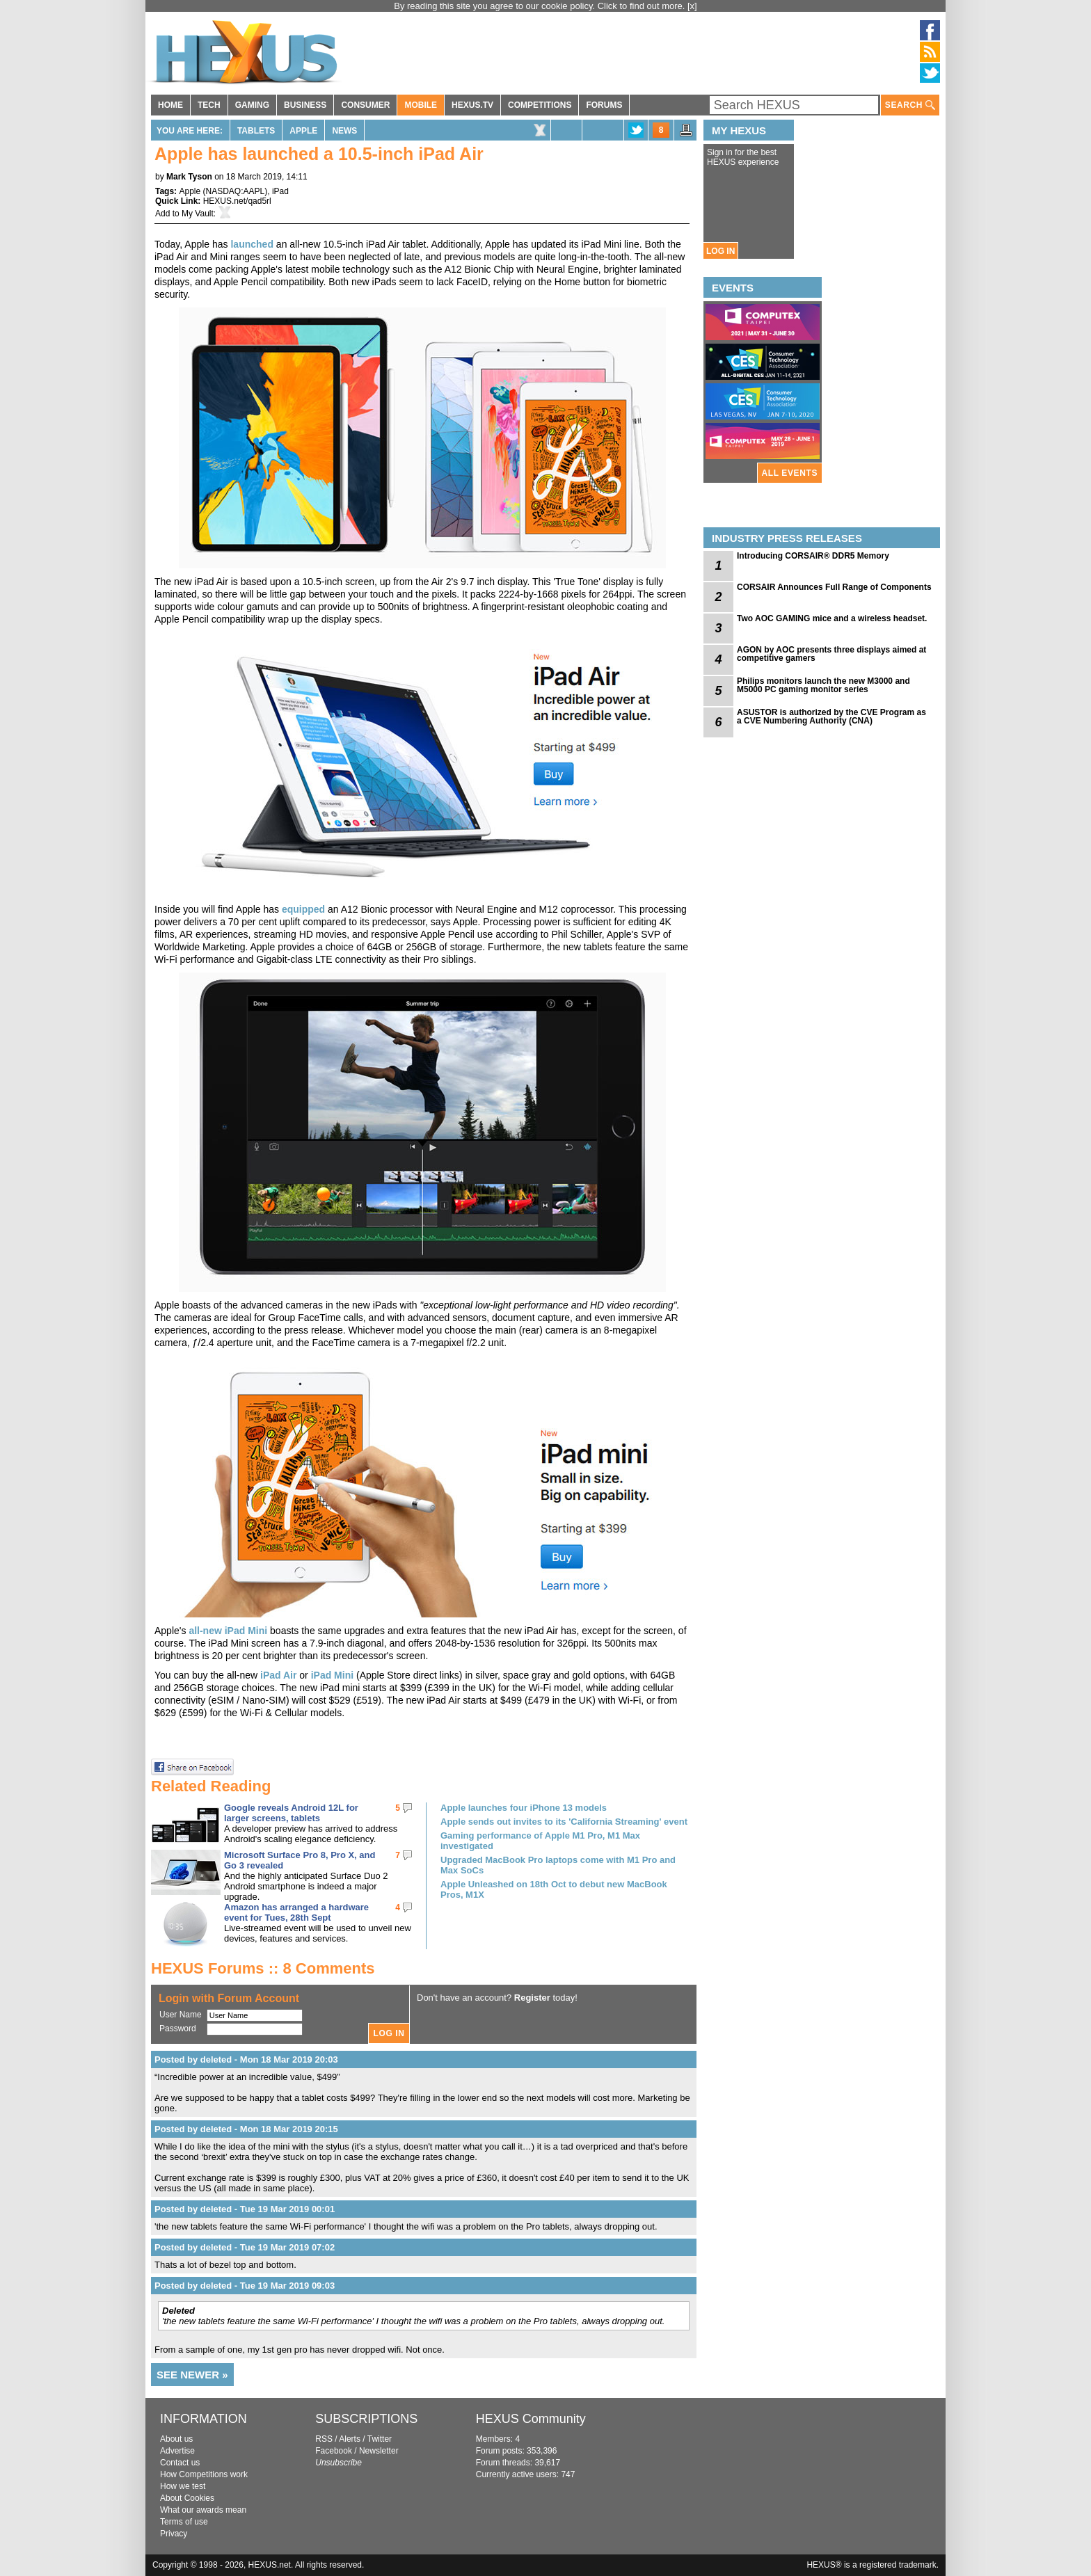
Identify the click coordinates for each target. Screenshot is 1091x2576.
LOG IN (720, 251)
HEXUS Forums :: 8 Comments (263, 1968)
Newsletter (379, 2451)
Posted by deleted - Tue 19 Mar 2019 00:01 (244, 2209)
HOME (170, 105)
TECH (209, 105)
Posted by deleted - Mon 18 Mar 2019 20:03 (246, 2059)
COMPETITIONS (539, 105)
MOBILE (420, 105)
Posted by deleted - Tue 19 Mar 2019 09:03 (244, 2285)
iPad (280, 191)
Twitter (379, 2439)
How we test (182, 2486)
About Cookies (187, 2498)
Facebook (333, 2451)
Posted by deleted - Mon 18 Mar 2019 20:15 (246, 2129)
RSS (324, 2439)
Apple (303, 131)
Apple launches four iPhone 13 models (523, 1807)
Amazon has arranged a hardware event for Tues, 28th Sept (296, 1912)
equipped (303, 909)
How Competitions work (204, 2474)
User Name (180, 2014)
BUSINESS (305, 105)
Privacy (173, 2533)
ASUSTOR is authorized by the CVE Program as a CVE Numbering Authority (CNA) (831, 716)
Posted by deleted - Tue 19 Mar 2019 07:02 (244, 2247)
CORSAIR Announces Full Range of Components (834, 587)
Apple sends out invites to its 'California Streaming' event (563, 1821)
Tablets (256, 131)
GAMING (252, 105)
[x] (692, 6)
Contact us (180, 2462)
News (344, 131)
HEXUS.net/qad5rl (237, 201)
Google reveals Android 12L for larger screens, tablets (291, 1812)
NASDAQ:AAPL (235, 191)
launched (251, 244)
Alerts (349, 2439)
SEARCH (910, 105)
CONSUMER (365, 105)
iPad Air (278, 1675)
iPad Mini (333, 1675)
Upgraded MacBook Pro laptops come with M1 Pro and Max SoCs (558, 1865)
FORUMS (604, 105)
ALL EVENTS (790, 473)
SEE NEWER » (192, 2375)
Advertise (177, 2451)
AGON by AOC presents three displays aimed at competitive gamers (831, 654)
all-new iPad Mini (228, 1630)
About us (176, 2439)
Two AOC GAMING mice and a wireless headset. (832, 618)
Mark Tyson (189, 177)
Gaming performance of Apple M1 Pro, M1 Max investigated (540, 1840)
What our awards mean (203, 2510)
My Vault (198, 213)
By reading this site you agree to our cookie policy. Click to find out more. (540, 6)
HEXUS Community (531, 2419)
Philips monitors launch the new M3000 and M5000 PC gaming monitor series (823, 685)
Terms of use (184, 2522)
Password (177, 2028)
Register (532, 1997)
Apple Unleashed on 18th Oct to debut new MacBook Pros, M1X (553, 1889)
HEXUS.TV (472, 105)
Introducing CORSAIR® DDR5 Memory (813, 556)
